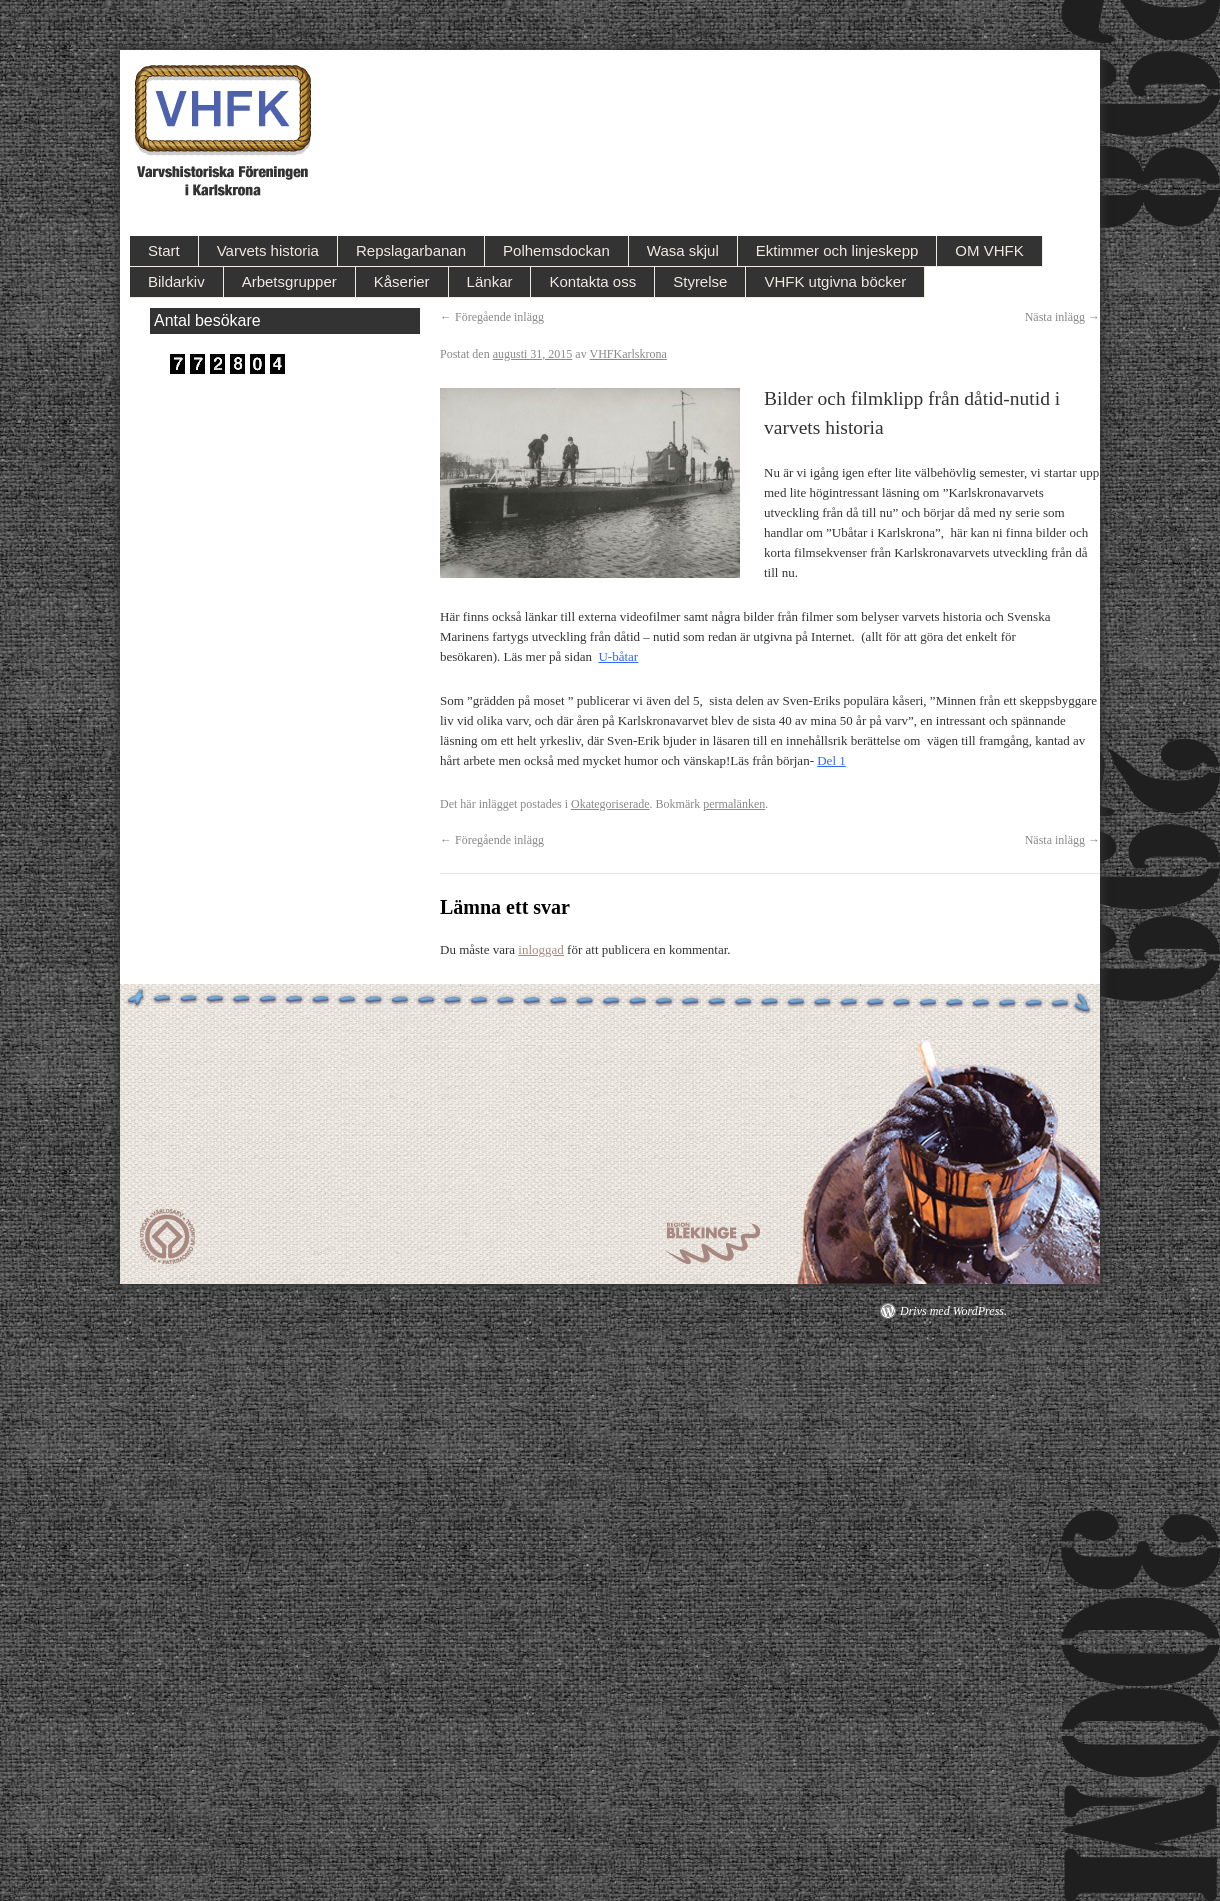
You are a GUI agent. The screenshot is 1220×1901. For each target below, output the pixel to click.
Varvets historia (268, 250)
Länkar (490, 281)
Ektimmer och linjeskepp (837, 250)
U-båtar (618, 656)
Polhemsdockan (556, 250)
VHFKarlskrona (627, 354)
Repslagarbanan (411, 250)
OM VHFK (989, 250)
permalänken (734, 804)
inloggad (541, 949)
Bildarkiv (176, 281)
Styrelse (700, 281)
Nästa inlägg (1062, 317)
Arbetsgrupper (289, 281)
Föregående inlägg (492, 317)
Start (164, 250)
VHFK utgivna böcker (835, 281)
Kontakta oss (592, 281)
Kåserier (402, 281)
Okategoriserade (610, 804)
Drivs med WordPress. (953, 1311)
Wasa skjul (683, 250)
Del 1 (831, 760)
